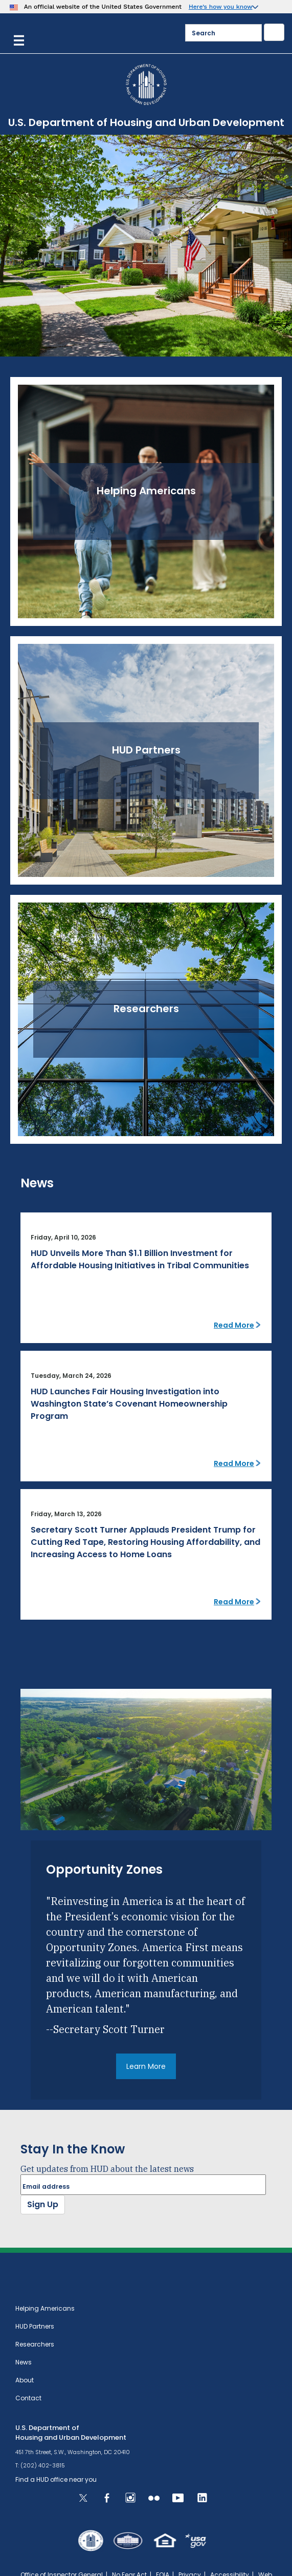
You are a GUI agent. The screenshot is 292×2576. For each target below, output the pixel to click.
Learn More (146, 2066)
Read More (234, 1325)
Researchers (34, 2344)
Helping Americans (45, 2308)
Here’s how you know (221, 6)
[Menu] (19, 39)
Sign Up (42, 2204)
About (24, 2380)
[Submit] (274, 32)
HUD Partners (34, 2326)
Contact (28, 2398)
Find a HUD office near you (56, 2479)
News (23, 2362)
